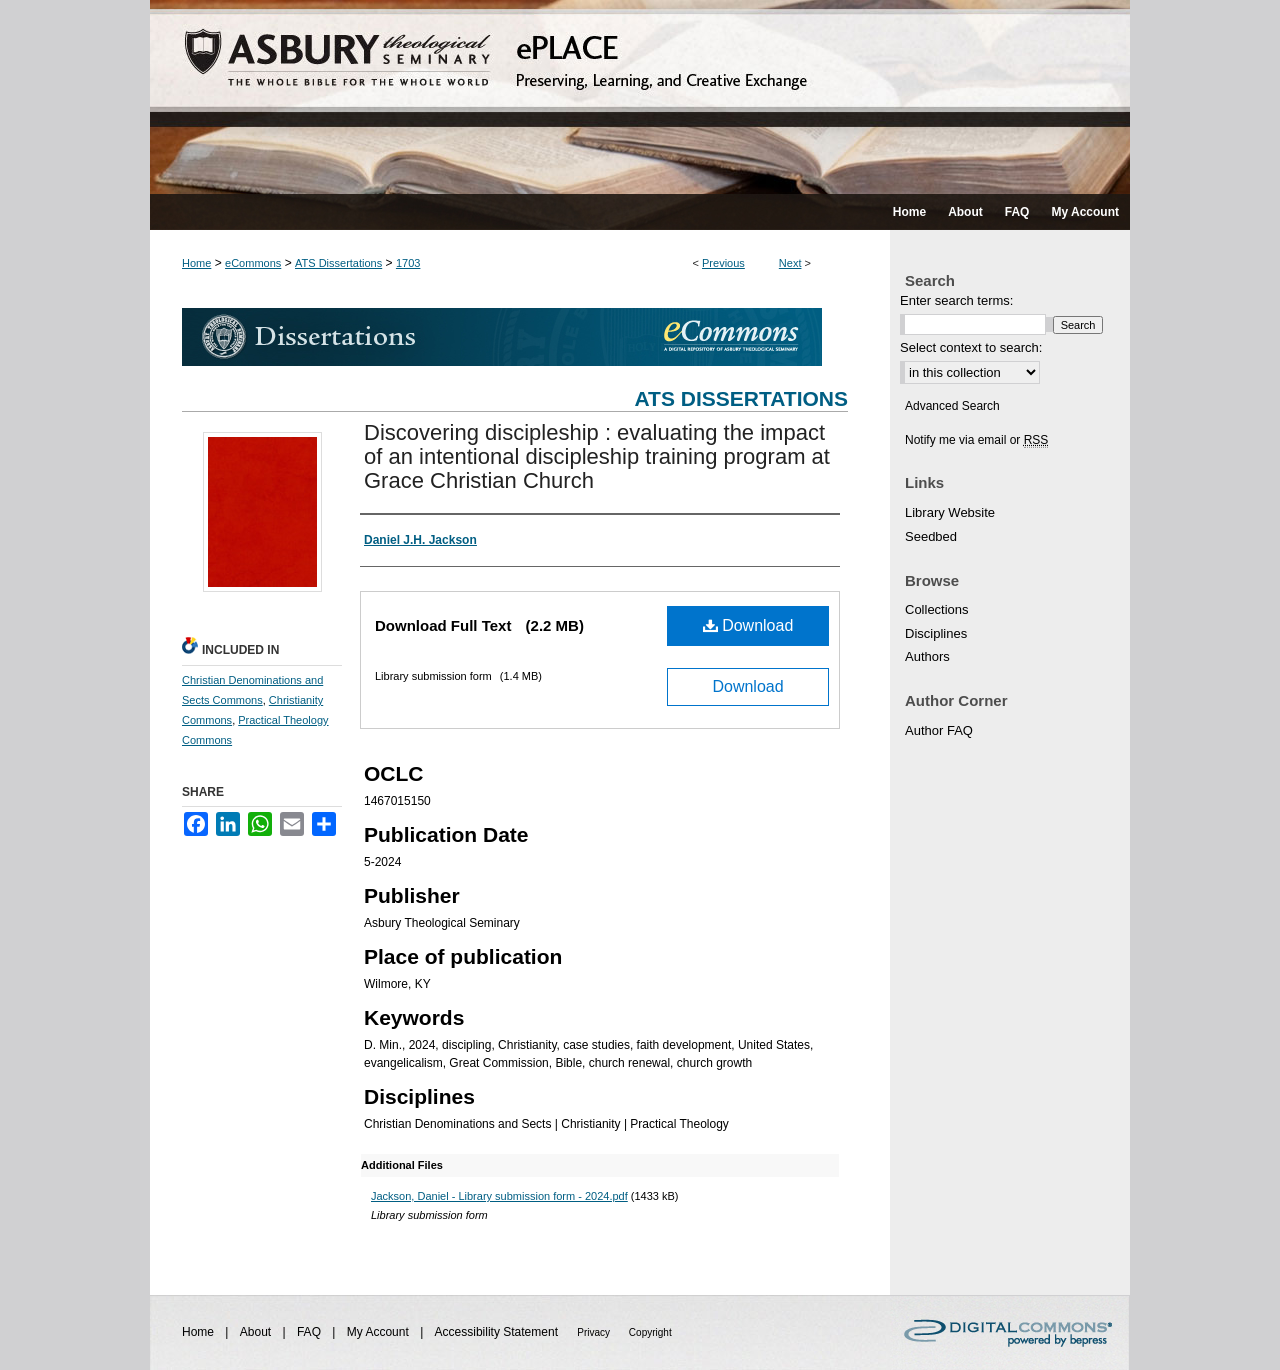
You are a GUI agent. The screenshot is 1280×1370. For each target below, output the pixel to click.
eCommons (253, 263)
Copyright (650, 1332)
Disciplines (936, 633)
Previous (723, 263)
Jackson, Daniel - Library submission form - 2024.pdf (499, 1196)
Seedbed (931, 536)
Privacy (595, 1332)
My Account (379, 1332)
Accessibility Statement (498, 1332)
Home (196, 263)
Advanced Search (952, 406)
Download (748, 625)
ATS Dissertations (338, 263)
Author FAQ (939, 730)
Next (790, 263)
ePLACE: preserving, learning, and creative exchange (640, 97)
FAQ (310, 1332)
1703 (408, 263)
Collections (937, 609)
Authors (927, 656)
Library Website (950, 512)
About (257, 1332)
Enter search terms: (956, 300)
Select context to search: (971, 347)
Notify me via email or (976, 440)
